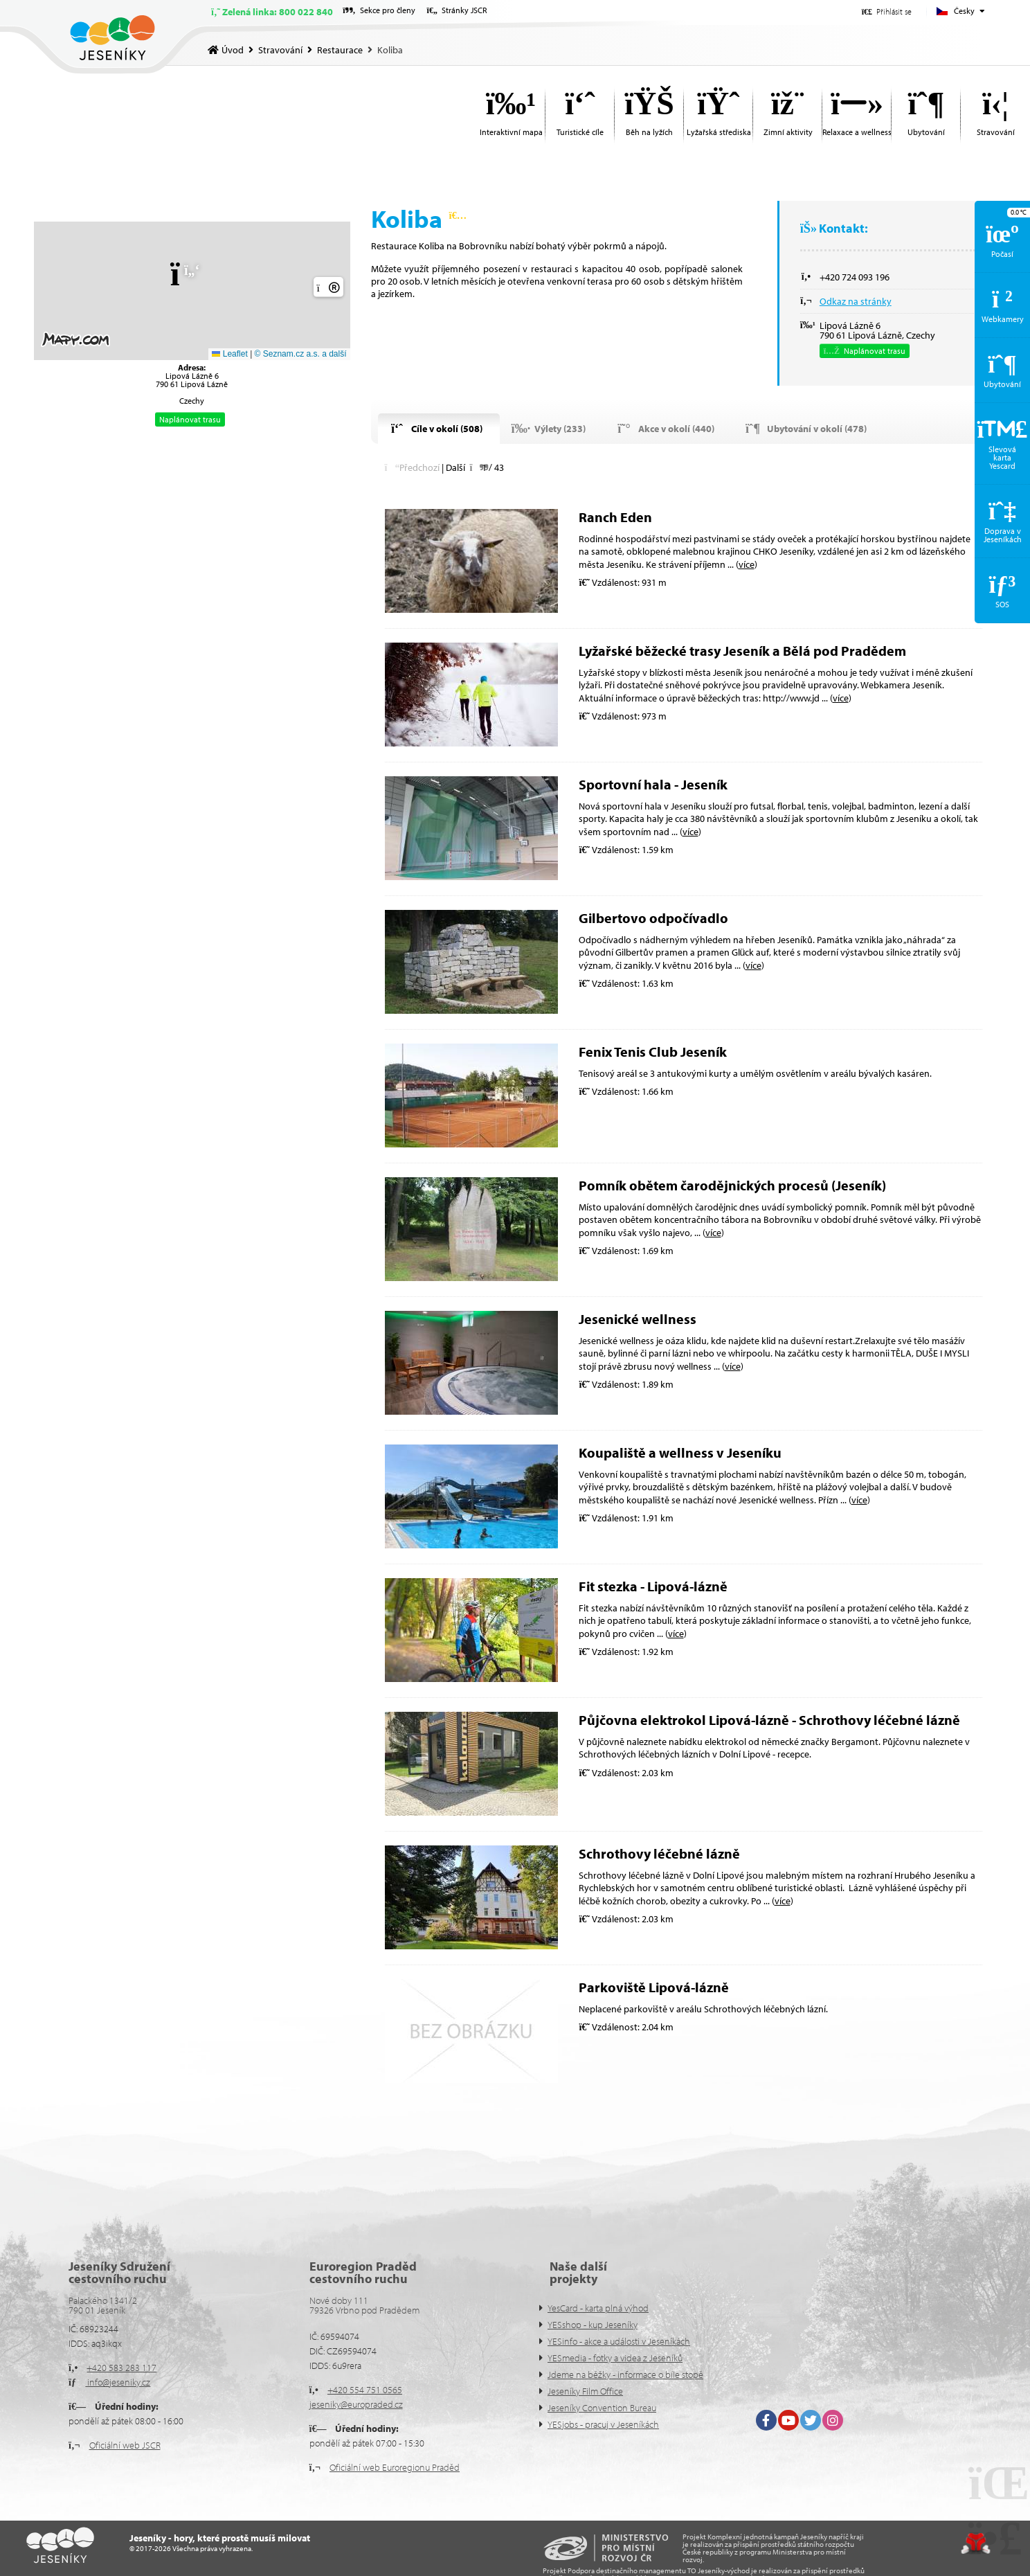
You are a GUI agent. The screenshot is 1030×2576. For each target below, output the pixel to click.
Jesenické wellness (637, 1318)
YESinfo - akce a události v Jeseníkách (619, 2341)
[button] (887, 11)
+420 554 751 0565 (364, 2389)
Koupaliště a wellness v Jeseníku (680, 1452)
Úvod (112, 38)
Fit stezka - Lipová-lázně (653, 1586)
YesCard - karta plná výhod (598, 2308)
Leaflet (229, 354)
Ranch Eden (615, 517)
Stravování (280, 50)
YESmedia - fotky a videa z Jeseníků (615, 2358)
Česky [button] (964, 11)
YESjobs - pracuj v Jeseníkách (603, 2424)
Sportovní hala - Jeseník (653, 784)
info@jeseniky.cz (117, 2382)
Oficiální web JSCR (125, 2445)
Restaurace (340, 50)
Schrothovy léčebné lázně (659, 1853)
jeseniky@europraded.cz (356, 2404)
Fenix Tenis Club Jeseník (653, 1051)
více (747, 564)
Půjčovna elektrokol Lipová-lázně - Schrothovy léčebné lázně (769, 1719)
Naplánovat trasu (190, 419)
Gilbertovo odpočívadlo (653, 918)
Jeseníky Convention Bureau (602, 2407)
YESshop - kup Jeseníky (593, 2324)
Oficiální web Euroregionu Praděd (394, 2467)
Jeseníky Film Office (585, 2391)
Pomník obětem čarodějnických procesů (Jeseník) (732, 1185)
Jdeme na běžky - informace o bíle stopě (625, 2374)
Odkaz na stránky (856, 301)
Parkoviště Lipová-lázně (654, 1987)
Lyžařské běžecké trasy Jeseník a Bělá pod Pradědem (742, 650)
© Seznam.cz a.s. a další (301, 354)
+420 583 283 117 (121, 2367)
